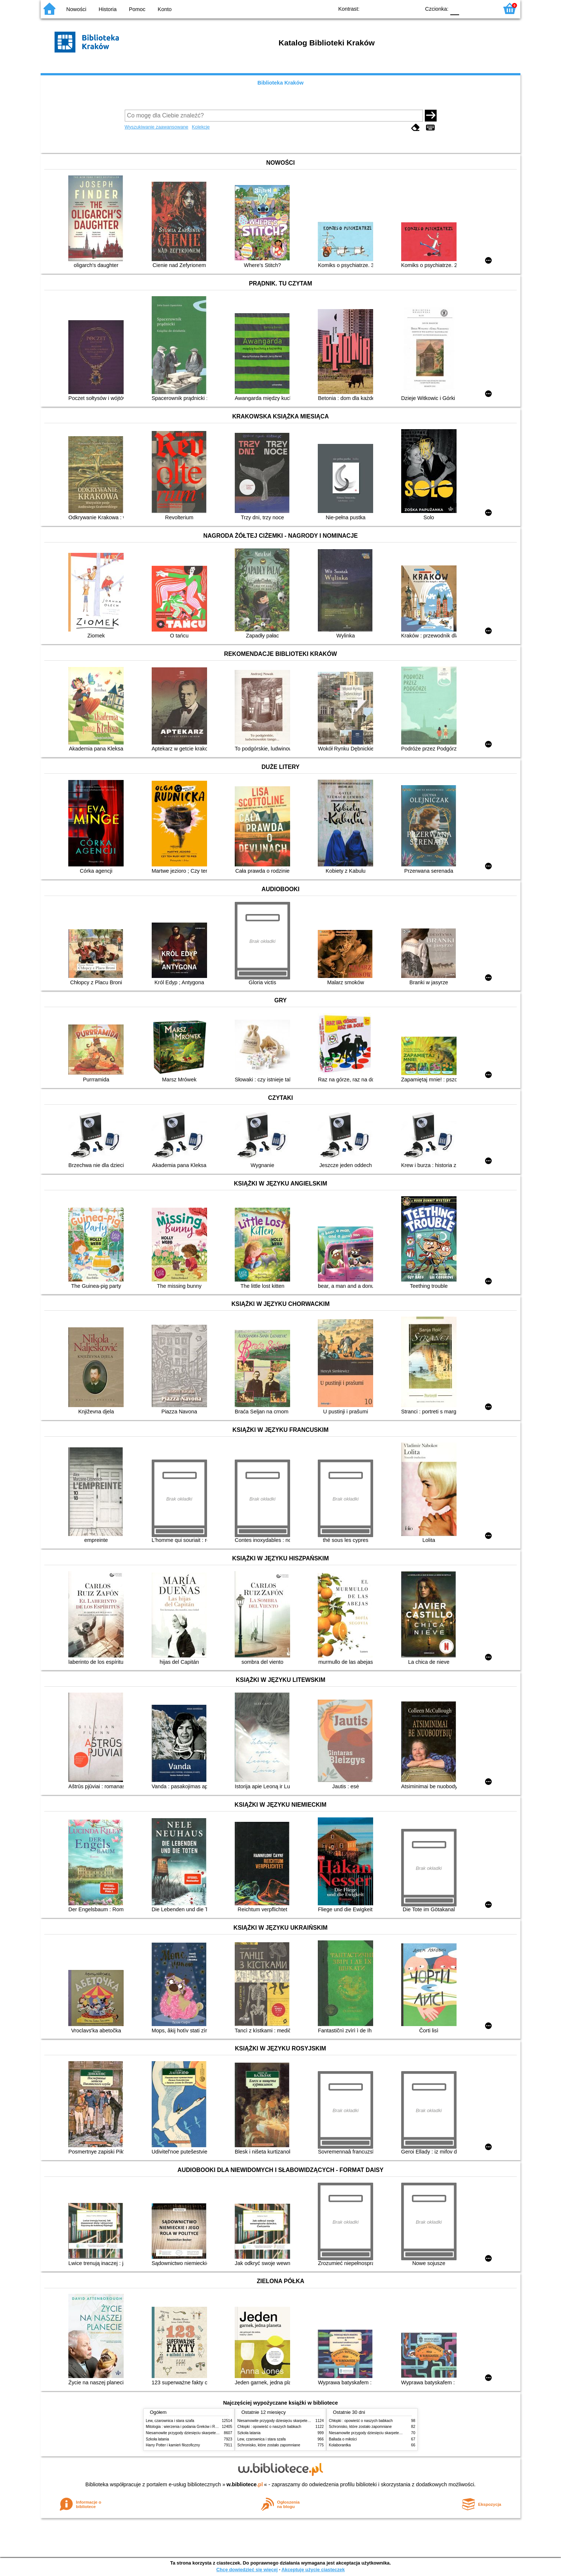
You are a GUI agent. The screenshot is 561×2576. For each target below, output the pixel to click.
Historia (108, 9)
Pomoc (137, 9)
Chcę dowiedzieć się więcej (247, 2569)
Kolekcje (201, 127)
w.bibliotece (245, 2484)
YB (398, 8)
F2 (484, 8)
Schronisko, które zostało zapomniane (268, 2445)
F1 (467, 8)
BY (412, 8)
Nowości (76, 9)
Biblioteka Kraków (281, 83)
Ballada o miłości (343, 2439)
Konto (165, 9)
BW (383, 8)
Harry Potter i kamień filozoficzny (173, 2445)
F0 (454, 8)
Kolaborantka (340, 2445)
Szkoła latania (157, 2439)
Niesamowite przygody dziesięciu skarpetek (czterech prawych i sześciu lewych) (212, 2433)
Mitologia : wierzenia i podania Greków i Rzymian (186, 2427)
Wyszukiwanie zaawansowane (157, 127)
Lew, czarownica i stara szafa (170, 2421)
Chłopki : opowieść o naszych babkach (269, 2427)
